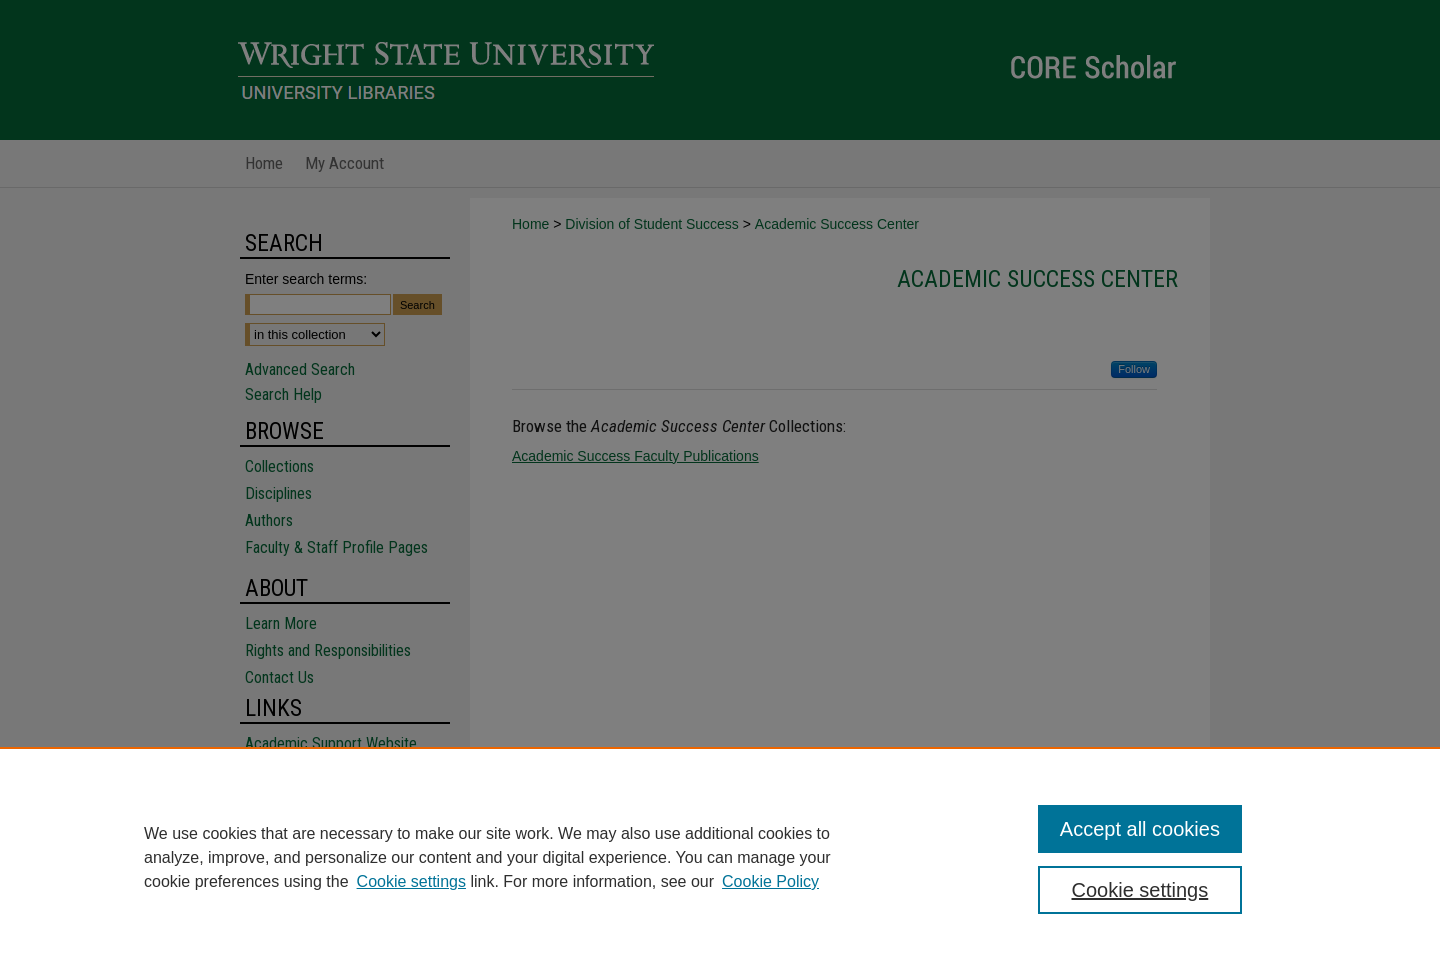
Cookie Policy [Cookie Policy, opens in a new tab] (770, 881)
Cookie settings (411, 881)
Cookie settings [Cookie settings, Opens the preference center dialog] (1140, 890)
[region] (720, 857)
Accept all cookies (1140, 829)
